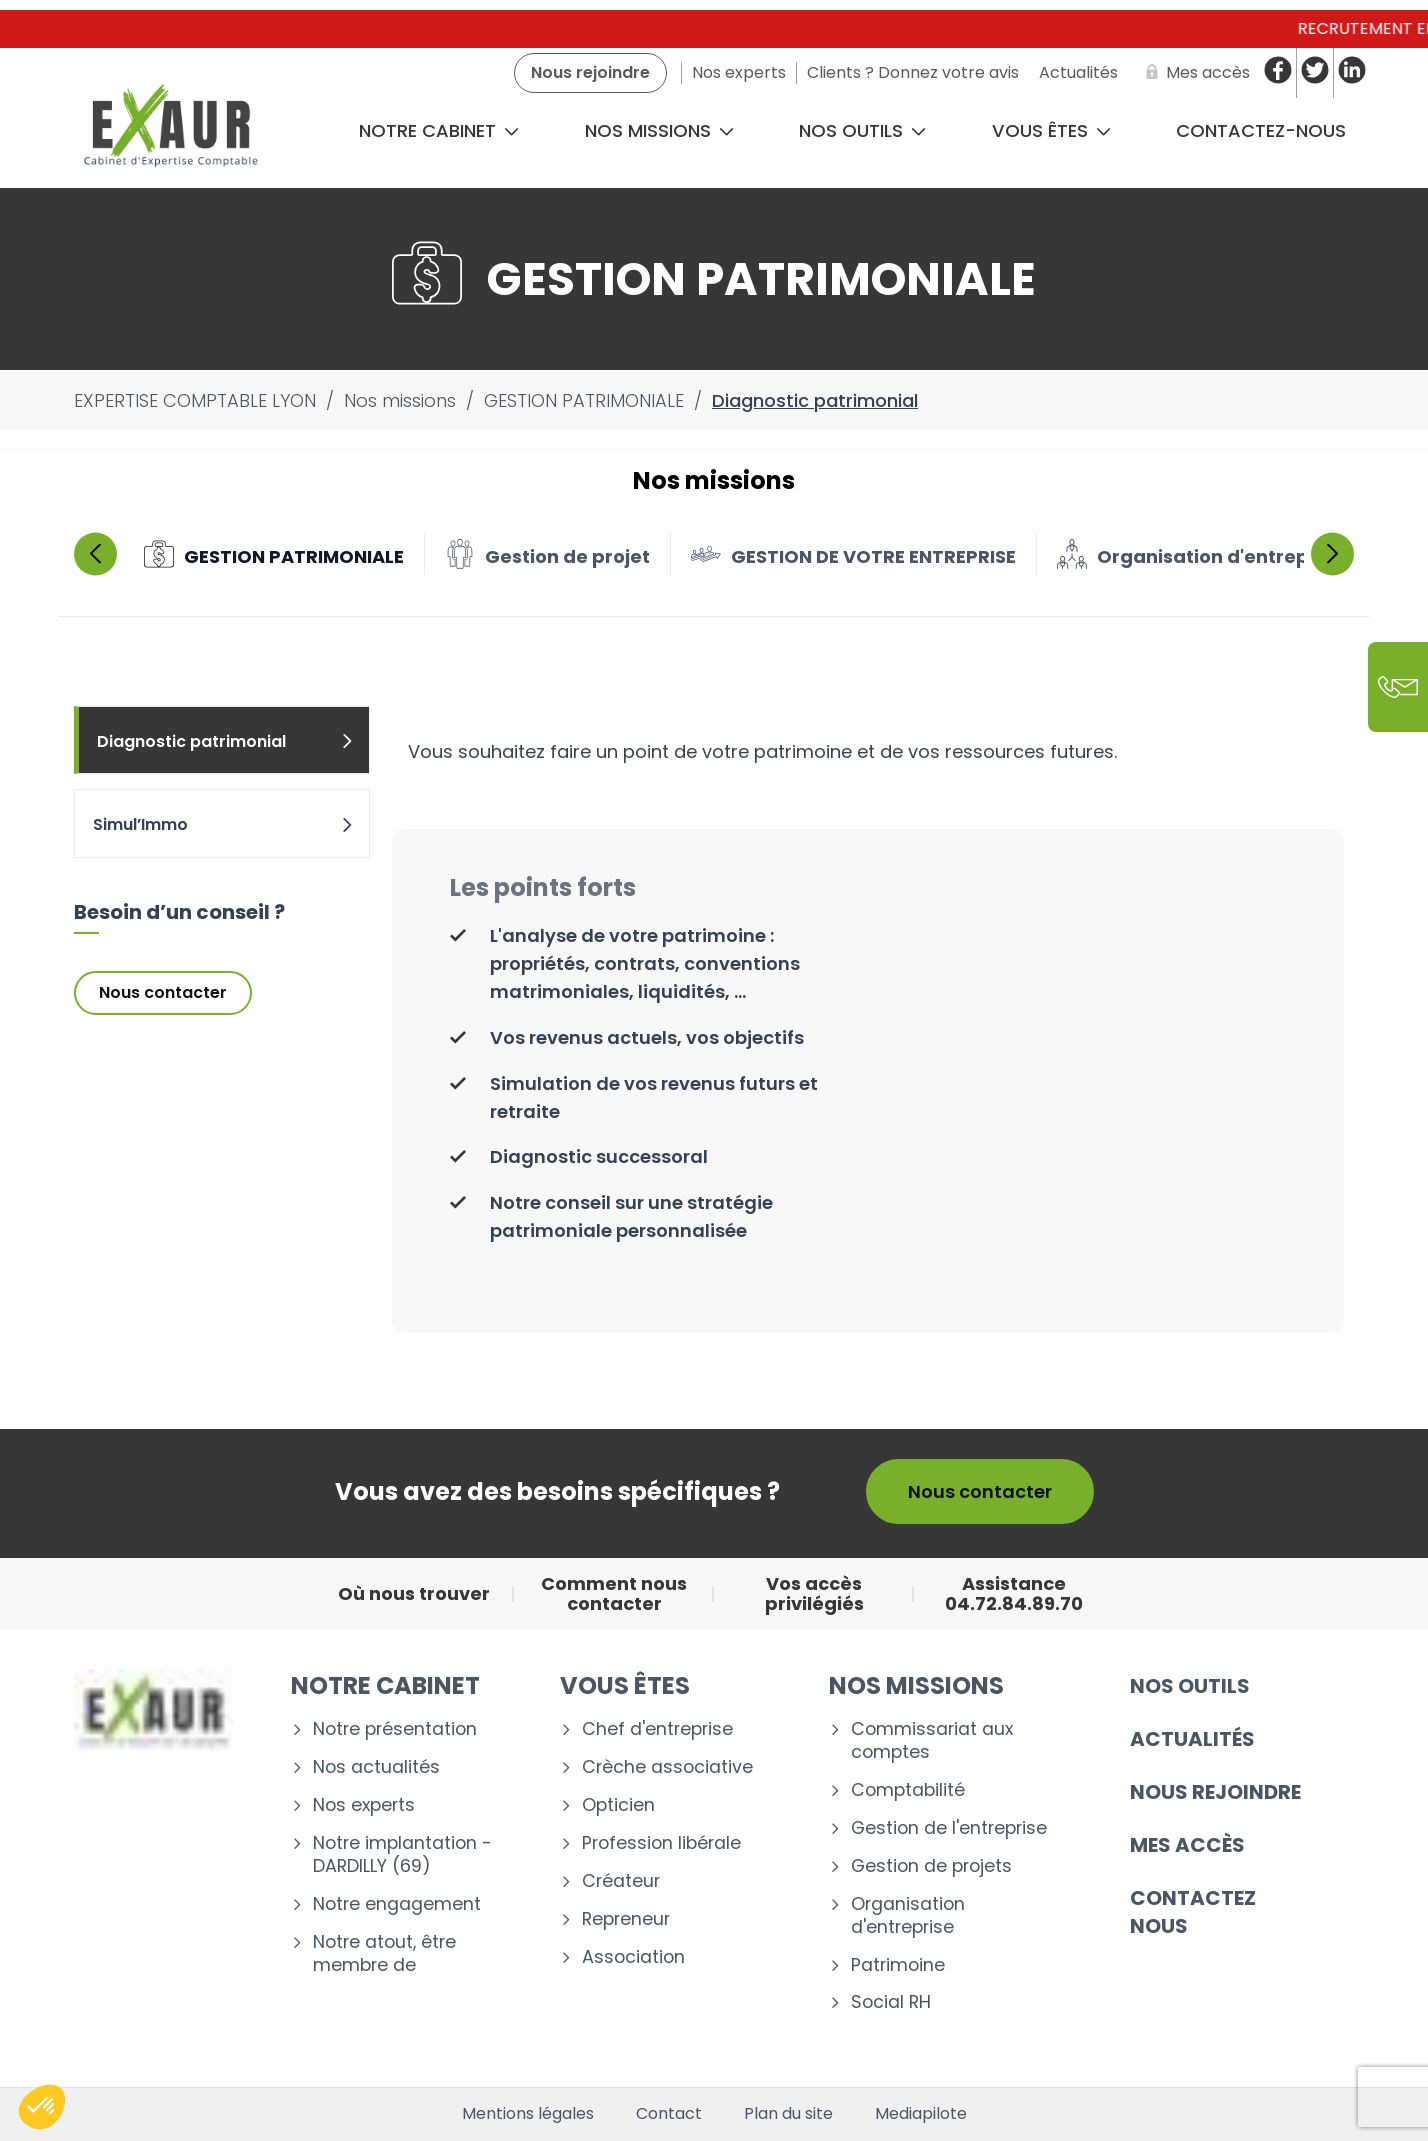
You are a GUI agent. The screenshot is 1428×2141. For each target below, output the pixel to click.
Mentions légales (528, 2114)
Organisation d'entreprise (908, 1916)
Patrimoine (898, 1965)
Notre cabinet (439, 130)
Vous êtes (1051, 130)
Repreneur (626, 1919)
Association (633, 1957)
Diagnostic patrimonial (226, 741)
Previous (95, 553)
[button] (42, 2107)
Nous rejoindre (1215, 1792)
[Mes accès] (1194, 73)
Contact (669, 2114)
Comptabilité (908, 1790)
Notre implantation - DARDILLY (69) (402, 1855)
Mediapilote (921, 2114)
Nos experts (364, 1805)
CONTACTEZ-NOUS (1261, 130)
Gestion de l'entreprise (949, 1828)
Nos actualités (376, 1767)
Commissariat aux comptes (932, 1741)
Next (1332, 553)
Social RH (891, 2002)
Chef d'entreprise (657, 1729)
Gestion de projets (931, 1866)
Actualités (1192, 1739)
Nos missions (659, 130)
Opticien (618, 1805)
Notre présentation (395, 1729)
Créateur (621, 1881)
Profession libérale (661, 1843)
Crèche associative (667, 1767)
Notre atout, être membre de (384, 1954)
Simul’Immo (224, 824)
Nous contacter (163, 992)
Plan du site (788, 2114)
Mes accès (1187, 1845)
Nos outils (862, 130)
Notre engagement (397, 1904)
